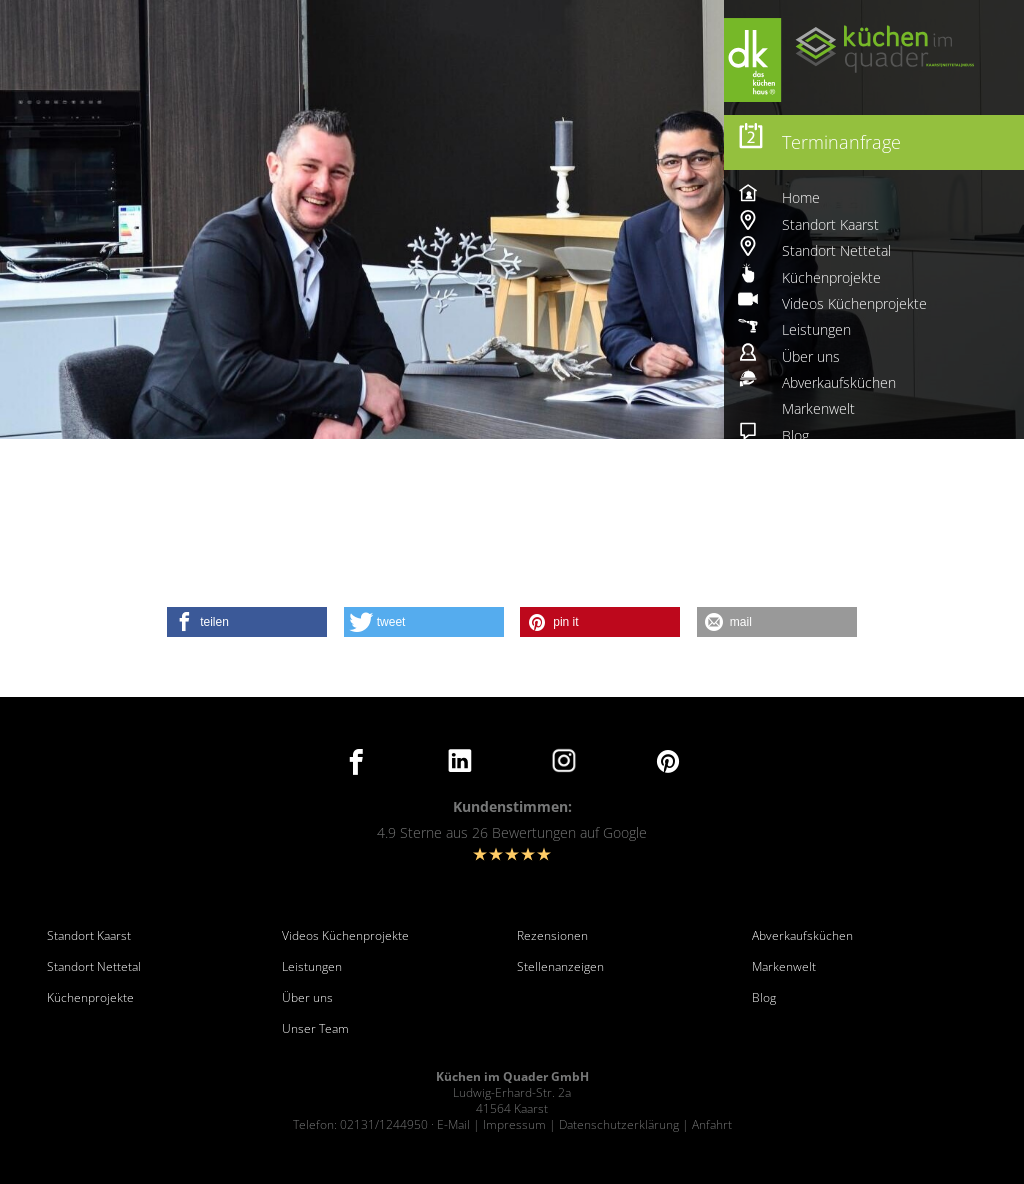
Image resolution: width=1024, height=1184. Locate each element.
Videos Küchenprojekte (345, 936)
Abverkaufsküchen (802, 936)
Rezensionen (552, 936)
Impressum (514, 1124)
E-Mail (453, 1124)
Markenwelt (784, 967)
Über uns (307, 998)
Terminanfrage (841, 142)
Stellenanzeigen (560, 967)
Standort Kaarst (89, 936)
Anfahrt (712, 1124)
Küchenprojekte (90, 998)
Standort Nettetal (94, 967)
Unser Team (315, 1029)
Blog (764, 998)
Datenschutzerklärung (619, 1124)
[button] (247, 622)
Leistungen (312, 967)
